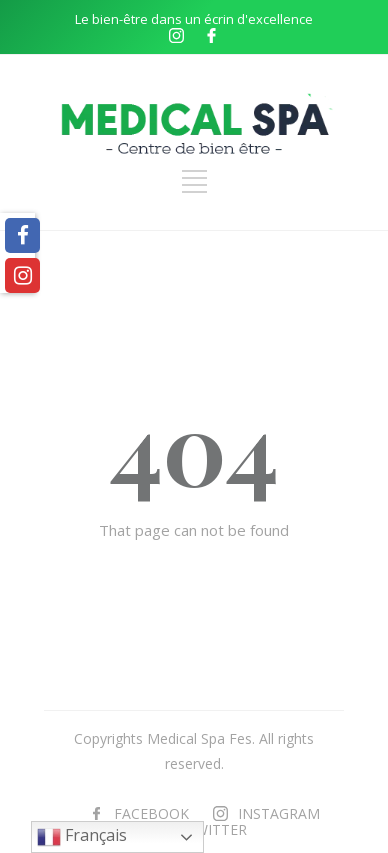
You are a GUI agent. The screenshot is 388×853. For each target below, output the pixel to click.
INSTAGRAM (279, 813)
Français (82, 836)
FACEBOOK (151, 813)
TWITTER (216, 829)
